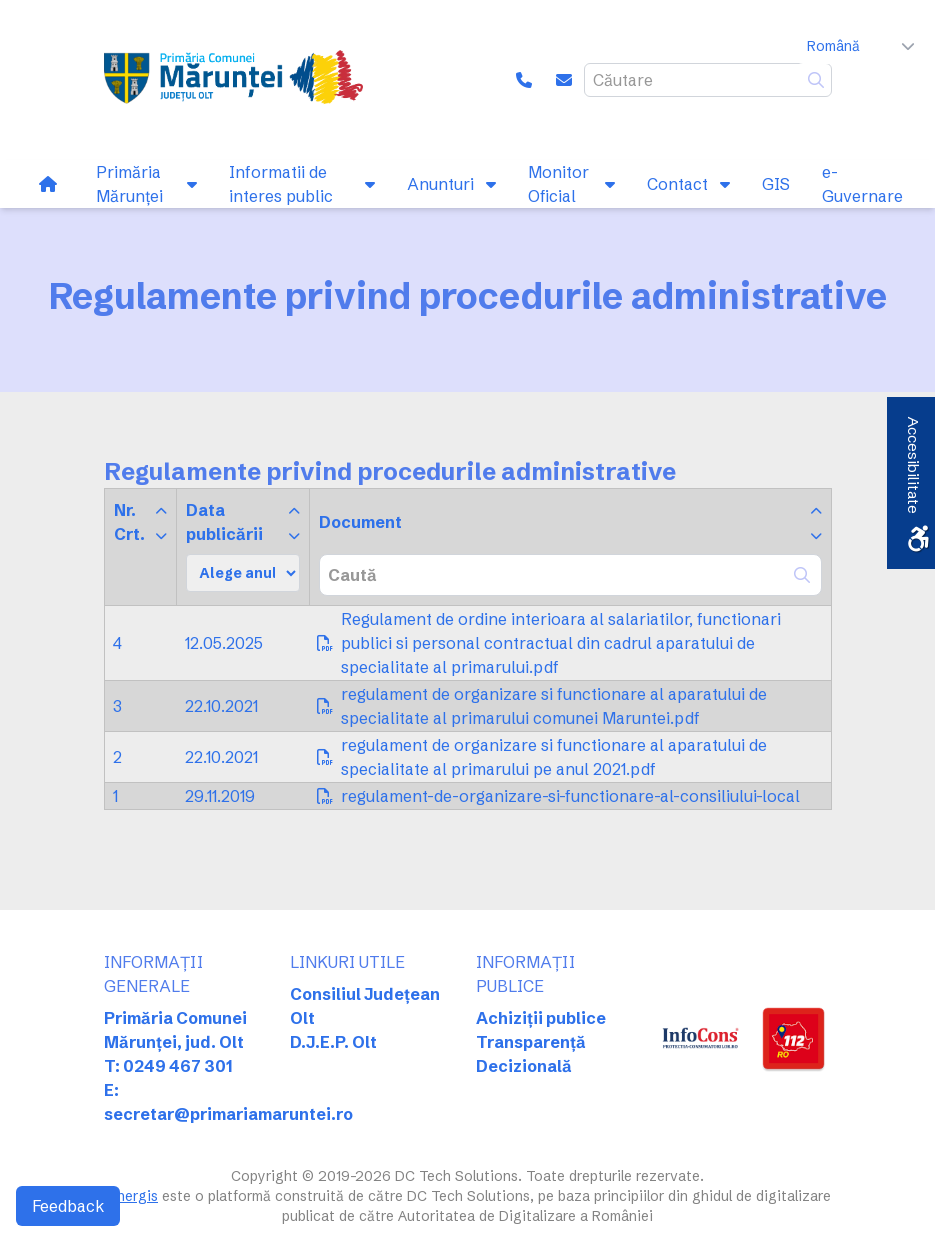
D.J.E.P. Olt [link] (333, 1042)
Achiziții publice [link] (541, 1018)
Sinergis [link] (131, 1196)
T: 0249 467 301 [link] (168, 1066)
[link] (233, 80)
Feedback (68, 1206)
